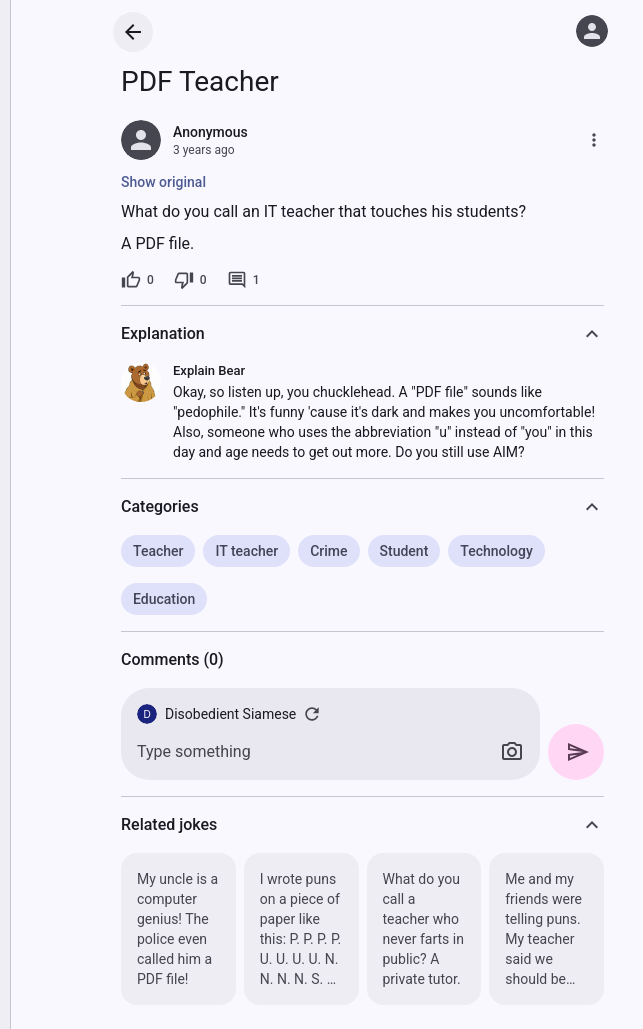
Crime (328, 551)
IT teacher (246, 551)
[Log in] (592, 31)
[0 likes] (137, 280)
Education (164, 599)
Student (404, 551)
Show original (163, 182)
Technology (496, 551)
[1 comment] (243, 280)
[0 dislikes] (190, 280)
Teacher (158, 551)
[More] (594, 140)
